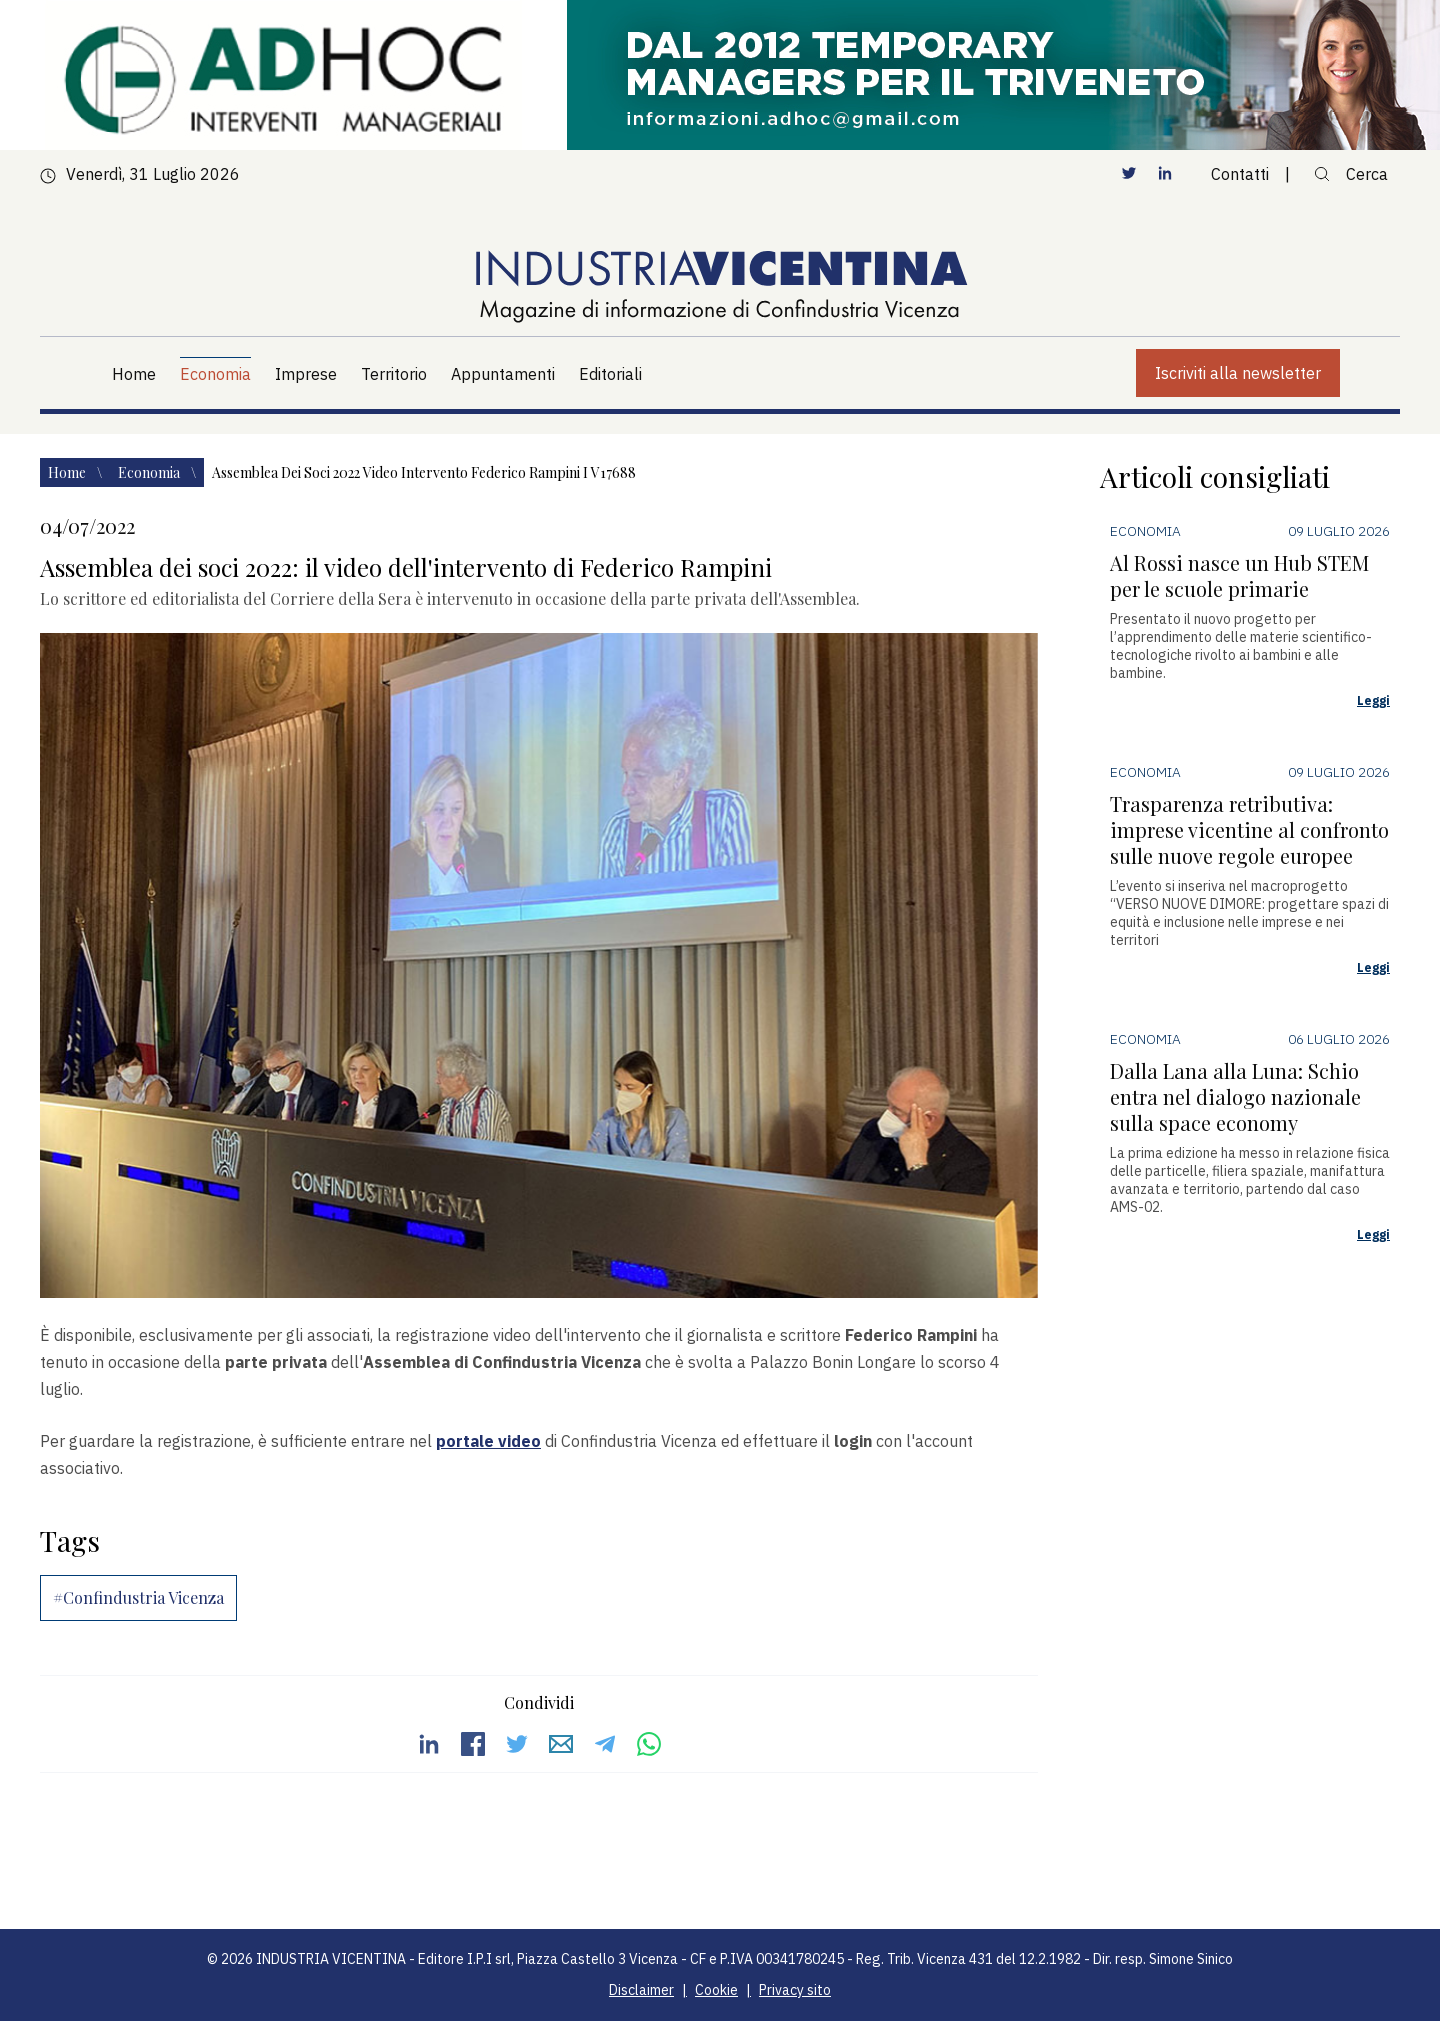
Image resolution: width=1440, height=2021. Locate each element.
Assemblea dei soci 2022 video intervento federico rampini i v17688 (424, 472)
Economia (150, 472)
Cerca (1351, 174)
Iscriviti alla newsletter (1238, 373)
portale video (488, 1441)
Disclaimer (641, 1990)
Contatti (1240, 174)
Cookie (716, 1990)
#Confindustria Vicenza (138, 1597)
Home (68, 472)
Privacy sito (795, 1990)
